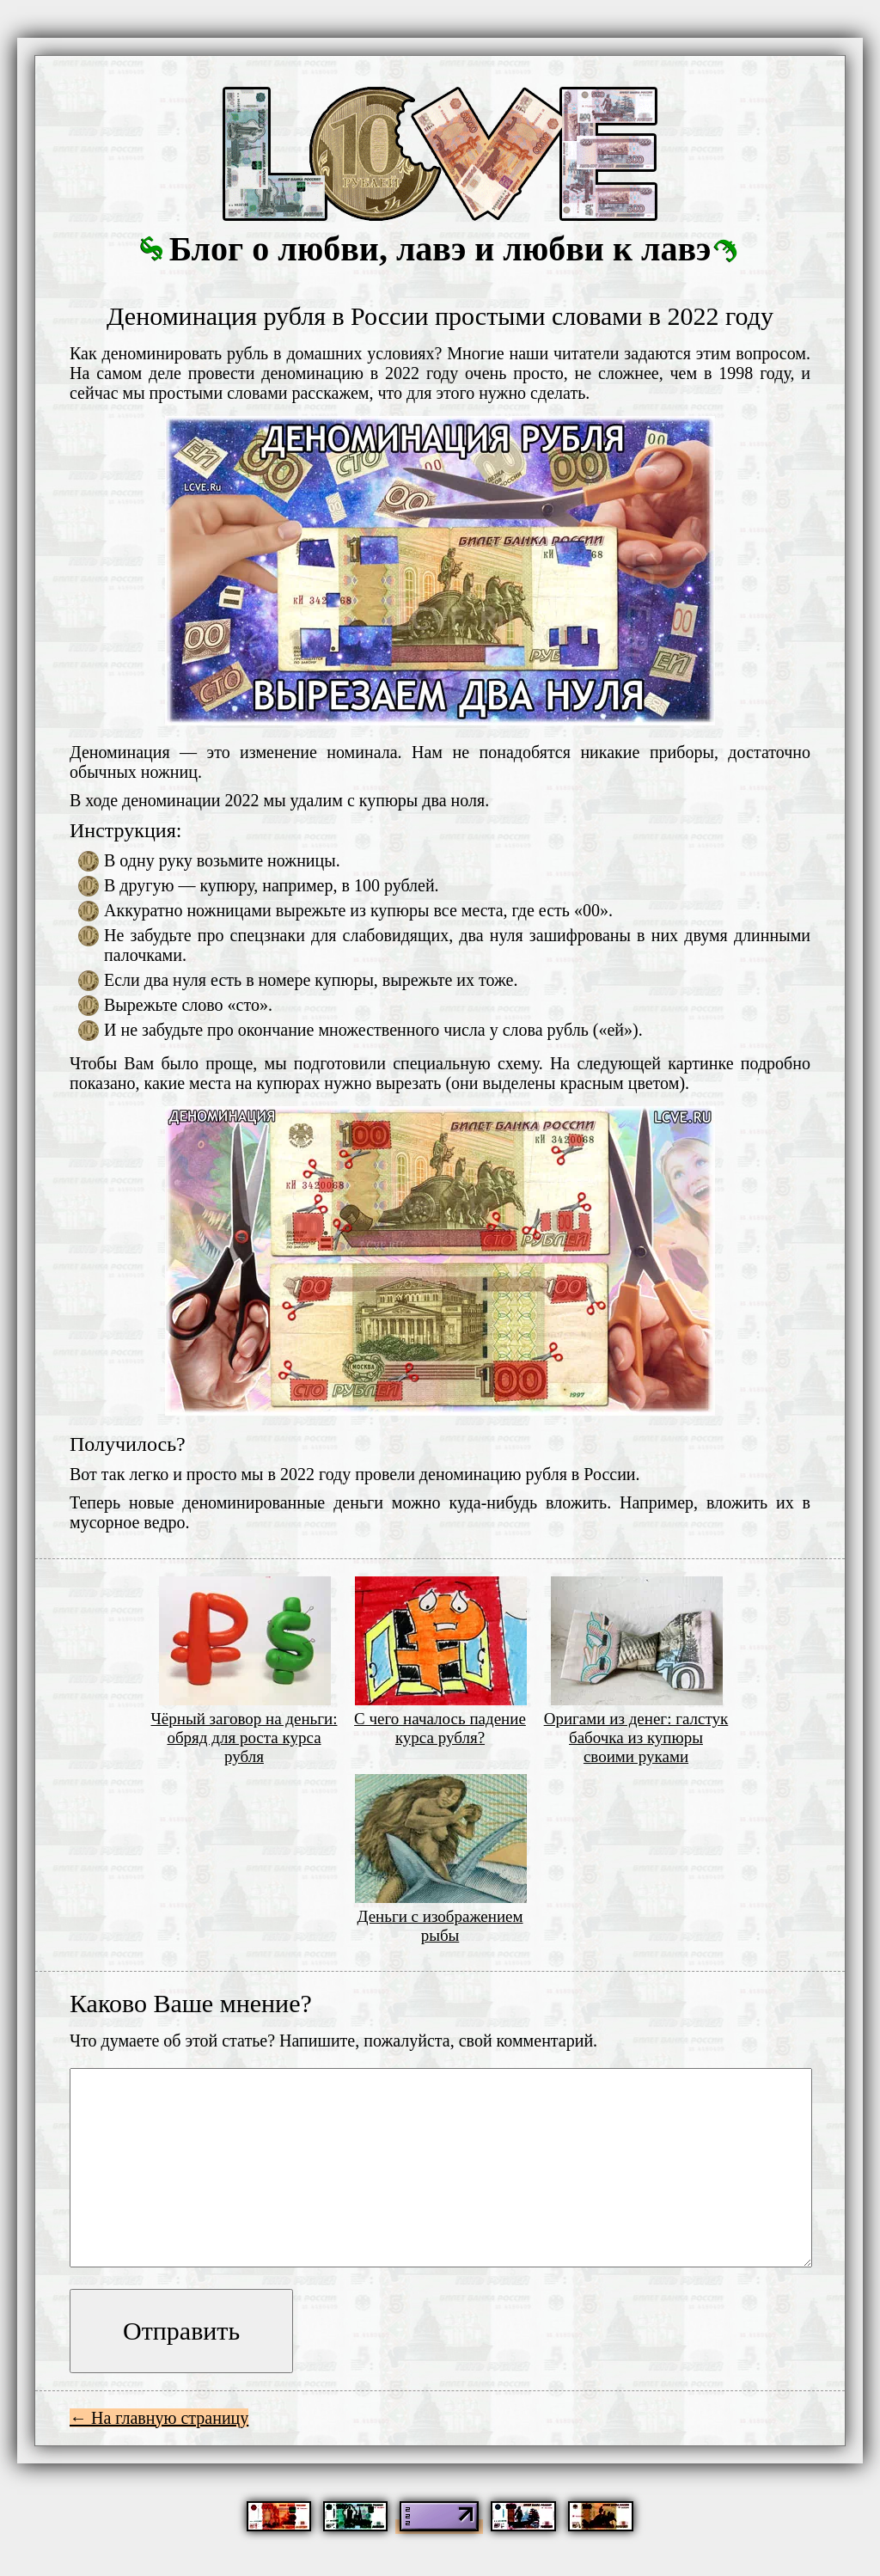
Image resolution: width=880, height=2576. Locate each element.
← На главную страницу (159, 2417)
